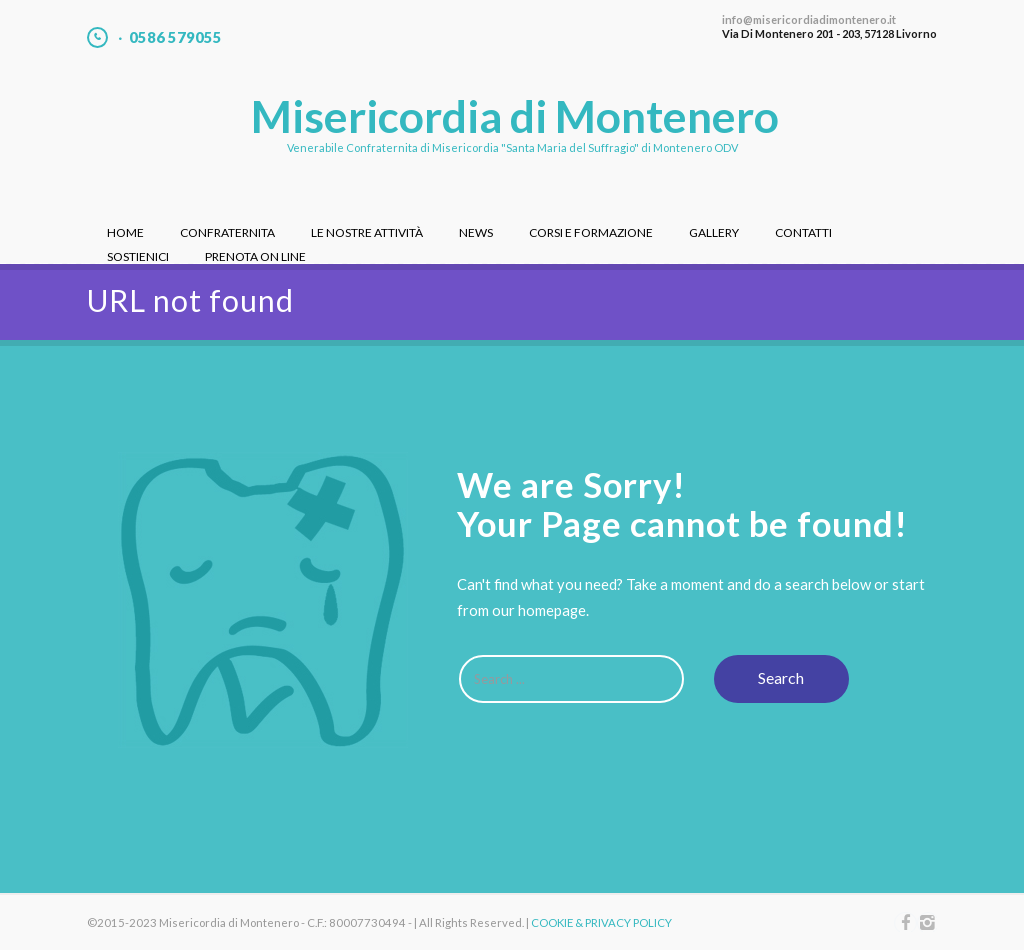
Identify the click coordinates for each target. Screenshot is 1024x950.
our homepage (539, 610)
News (476, 232)
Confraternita (227, 232)
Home (125, 232)
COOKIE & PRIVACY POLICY (601, 922)
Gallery (714, 232)
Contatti (803, 232)
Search (781, 677)
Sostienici (138, 256)
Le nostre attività (367, 232)
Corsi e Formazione (591, 232)
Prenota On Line (255, 256)
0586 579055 (175, 37)
